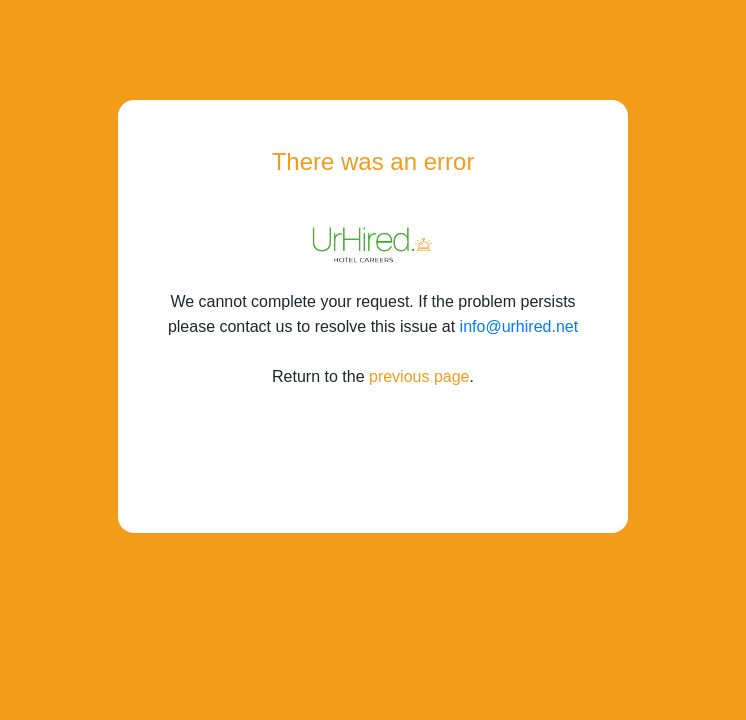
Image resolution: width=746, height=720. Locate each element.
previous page (419, 376)
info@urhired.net (519, 326)
